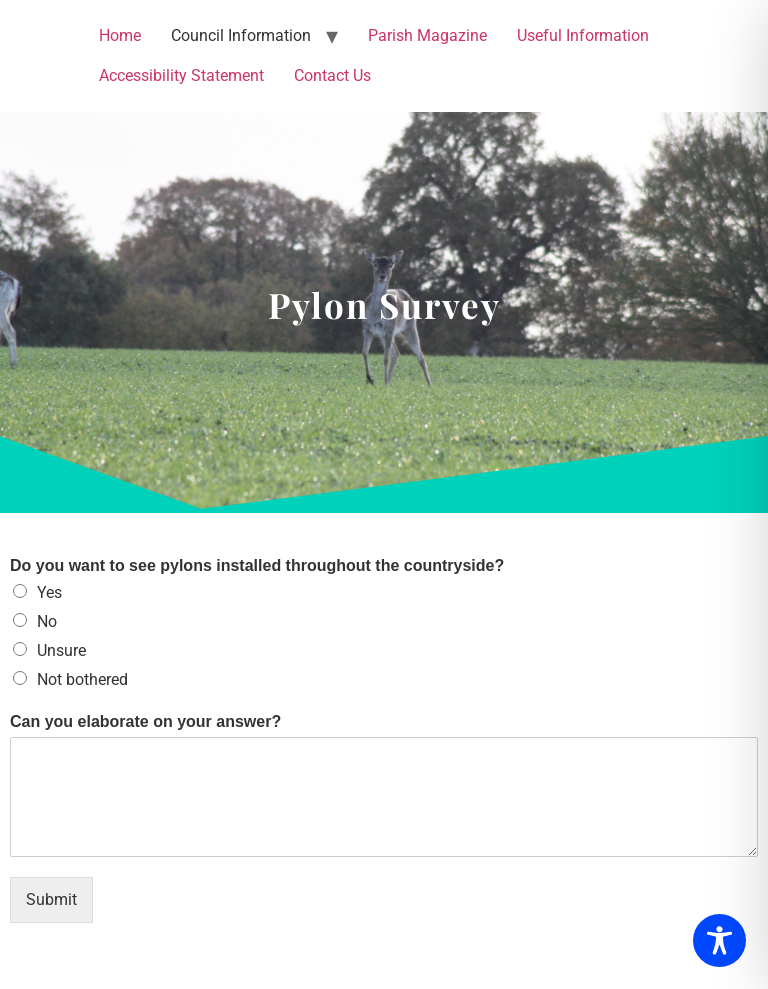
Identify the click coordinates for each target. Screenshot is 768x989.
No (47, 621)
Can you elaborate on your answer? (145, 721)
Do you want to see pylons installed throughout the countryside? (257, 565)
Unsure (61, 650)
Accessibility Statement (181, 75)
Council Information (241, 35)
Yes (49, 592)
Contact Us (332, 75)
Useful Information (583, 35)
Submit (51, 899)
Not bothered (82, 679)
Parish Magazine (427, 35)
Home (120, 35)
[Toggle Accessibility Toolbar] (719, 940)
